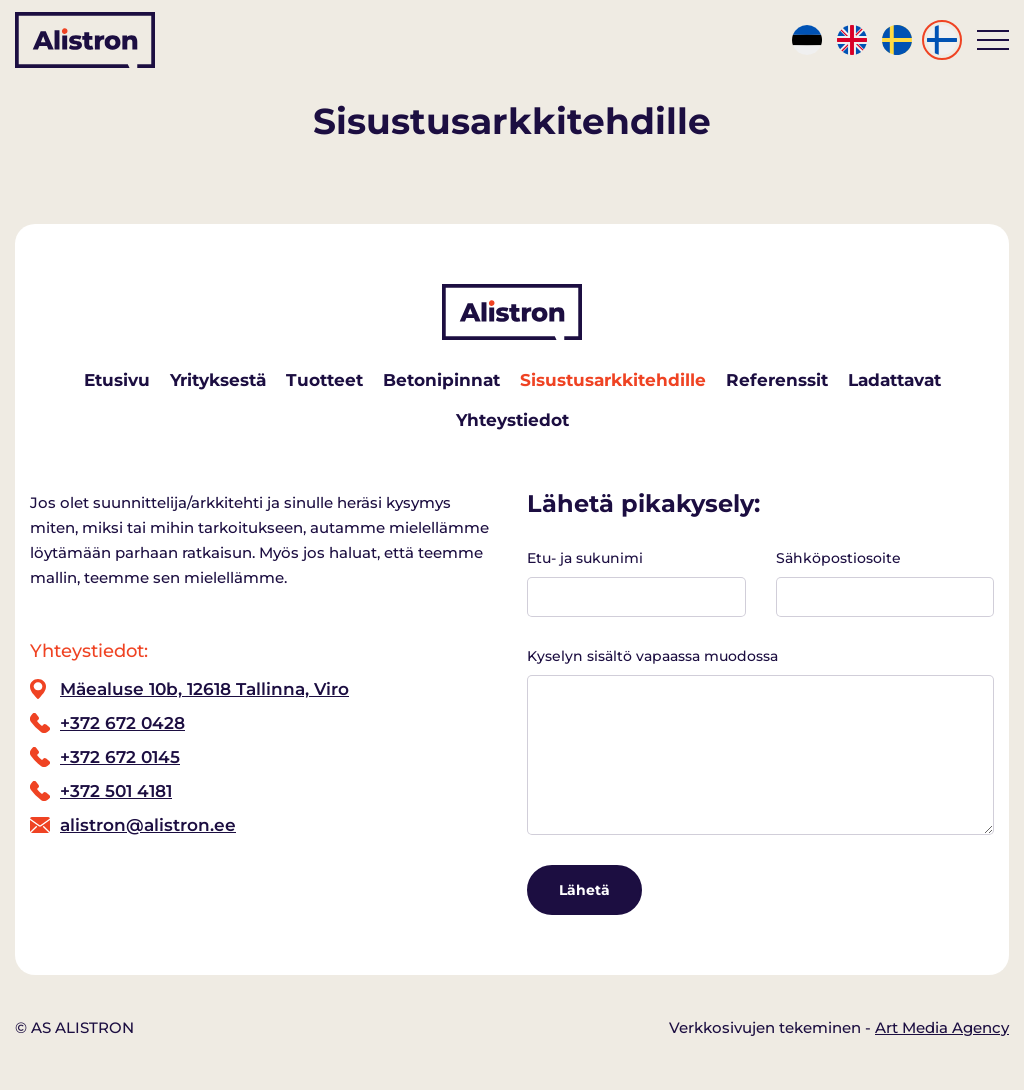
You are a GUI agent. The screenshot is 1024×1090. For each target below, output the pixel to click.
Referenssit (777, 380)
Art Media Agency (942, 1027)
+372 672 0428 (122, 723)
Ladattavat (894, 380)
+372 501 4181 (116, 791)
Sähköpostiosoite (885, 583)
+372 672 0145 (120, 757)
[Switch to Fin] (942, 40)
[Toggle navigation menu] (993, 40)
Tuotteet (324, 380)
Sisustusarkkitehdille (613, 380)
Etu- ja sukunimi (636, 583)
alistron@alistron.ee (148, 825)
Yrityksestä (218, 380)
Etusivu (117, 380)
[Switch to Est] (807, 40)
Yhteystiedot (512, 420)
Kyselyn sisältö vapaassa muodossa (760, 741)
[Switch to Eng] (852, 40)
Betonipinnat (441, 380)
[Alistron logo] (85, 40)
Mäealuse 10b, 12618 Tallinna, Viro (204, 689)
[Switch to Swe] (897, 40)
